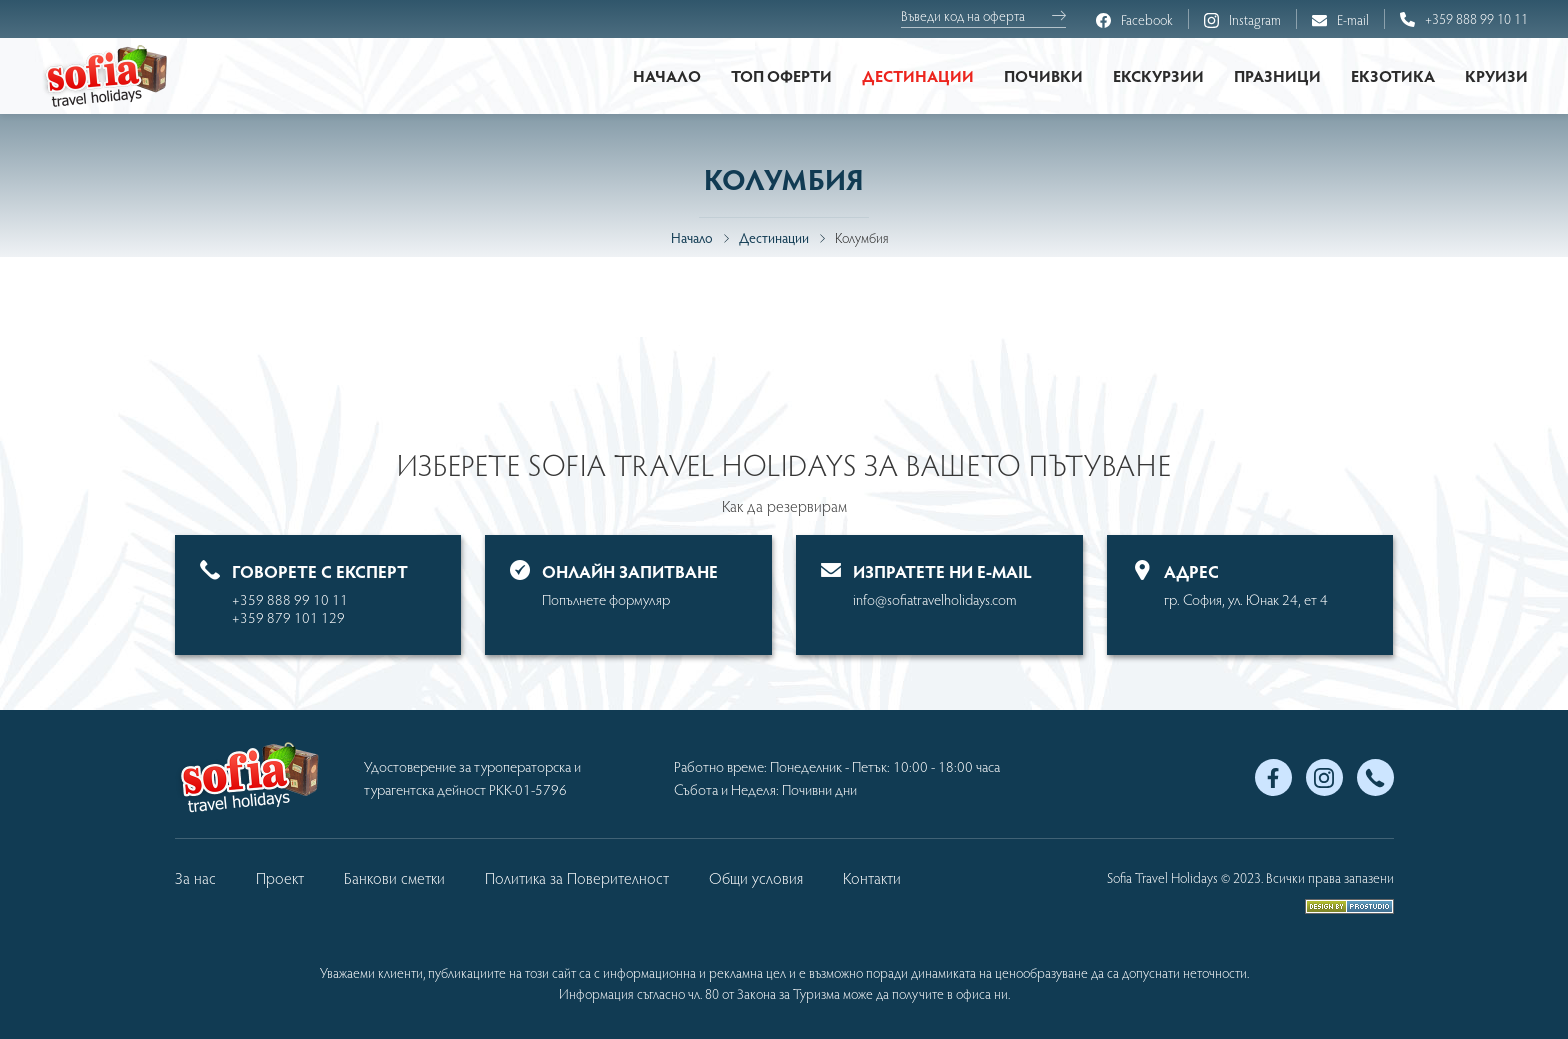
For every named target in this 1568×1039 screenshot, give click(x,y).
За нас (195, 877)
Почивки (1043, 75)
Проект (280, 877)
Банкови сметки (394, 877)
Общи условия (756, 877)
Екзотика (1393, 75)
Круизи (1496, 75)
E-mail (1340, 20)
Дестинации (918, 75)
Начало (667, 75)
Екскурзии (1158, 75)
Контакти (872, 877)
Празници (1277, 75)
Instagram (1242, 20)
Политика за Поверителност (577, 877)
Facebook (1134, 20)
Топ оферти (781, 75)
